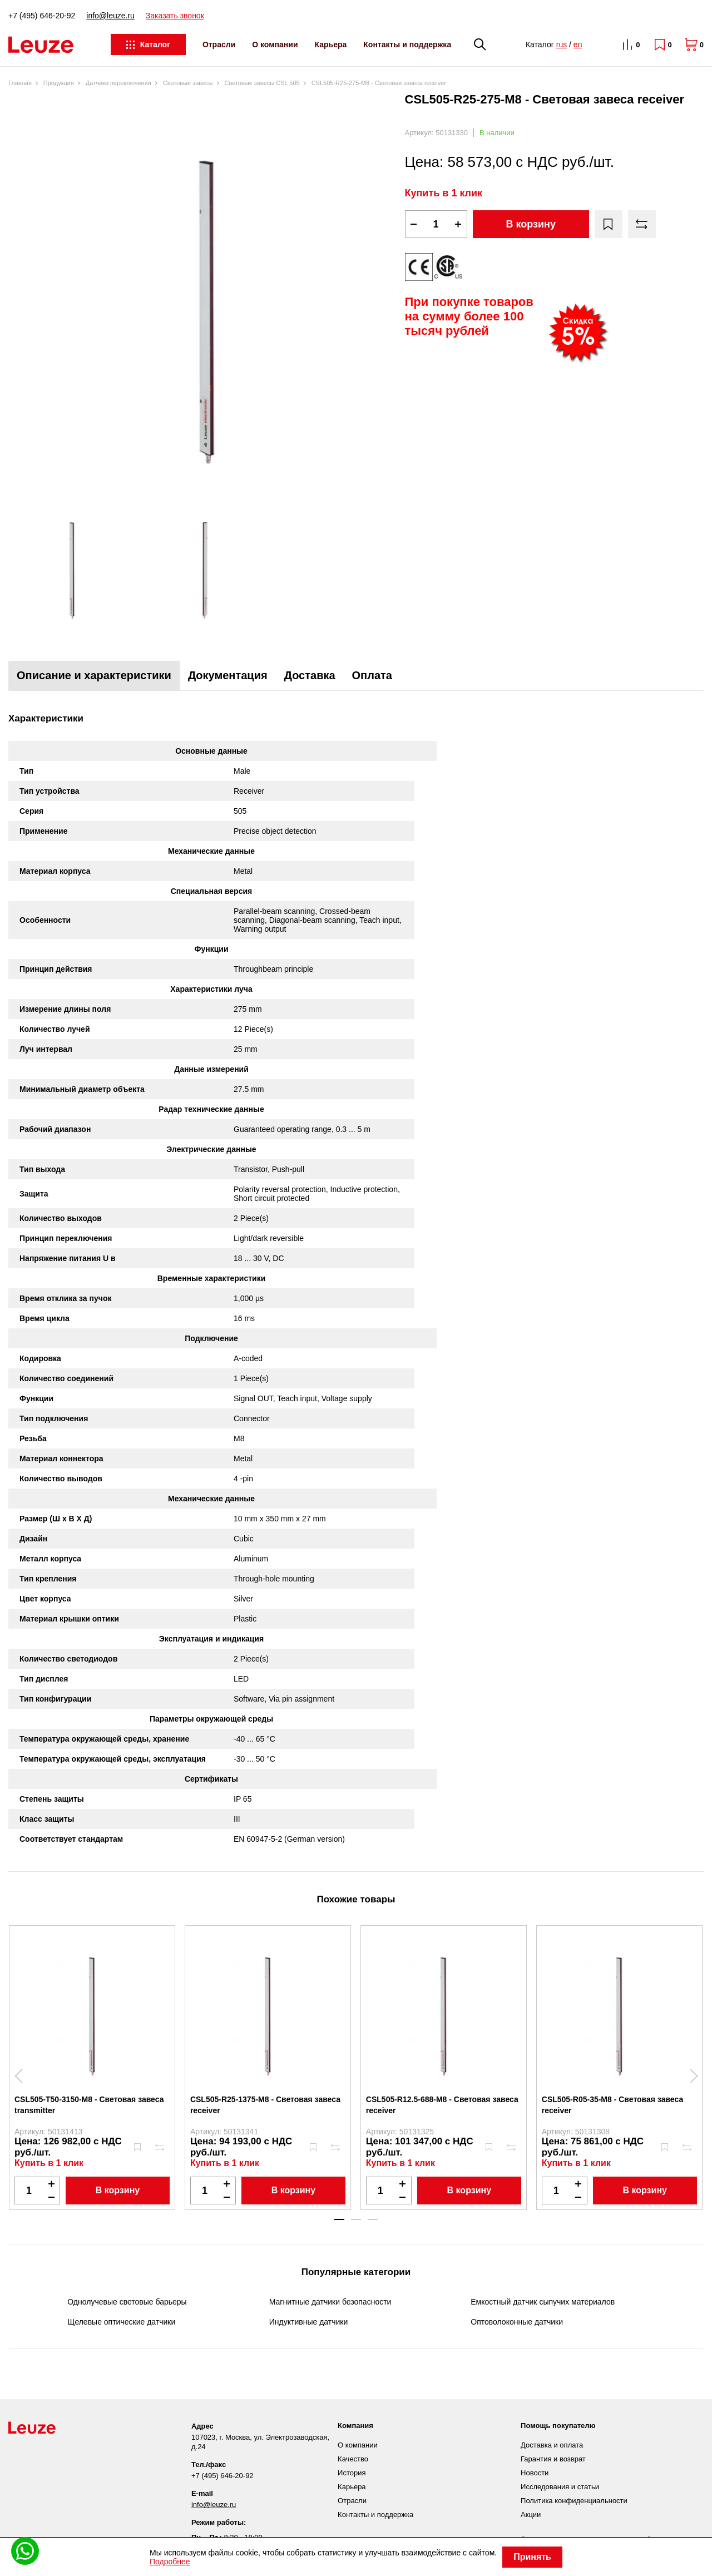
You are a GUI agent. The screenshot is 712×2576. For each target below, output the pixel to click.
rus (561, 44)
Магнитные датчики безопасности (330, 2301)
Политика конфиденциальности (574, 2500)
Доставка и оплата (552, 2445)
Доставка (309, 675)
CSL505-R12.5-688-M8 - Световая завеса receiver (442, 2105)
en (577, 44)
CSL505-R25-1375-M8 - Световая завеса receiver (265, 2105)
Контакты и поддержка (407, 44)
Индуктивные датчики (308, 2321)
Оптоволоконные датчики (517, 2321)
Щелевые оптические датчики (121, 2321)
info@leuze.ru (110, 15)
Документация (228, 675)
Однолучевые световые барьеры (126, 2301)
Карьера (331, 44)
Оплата (372, 675)
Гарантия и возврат (553, 2459)
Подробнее (170, 2561)
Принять (532, 2557)
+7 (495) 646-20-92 (41, 15)
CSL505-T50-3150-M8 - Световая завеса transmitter (89, 2105)
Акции (531, 2514)
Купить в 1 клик (444, 193)
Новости (534, 2473)
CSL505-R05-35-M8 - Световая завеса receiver (612, 2105)
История (351, 2473)
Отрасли (218, 44)
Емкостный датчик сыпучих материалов (543, 2301)
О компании (275, 44)
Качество (353, 2459)
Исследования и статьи (560, 2487)
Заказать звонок (175, 15)
